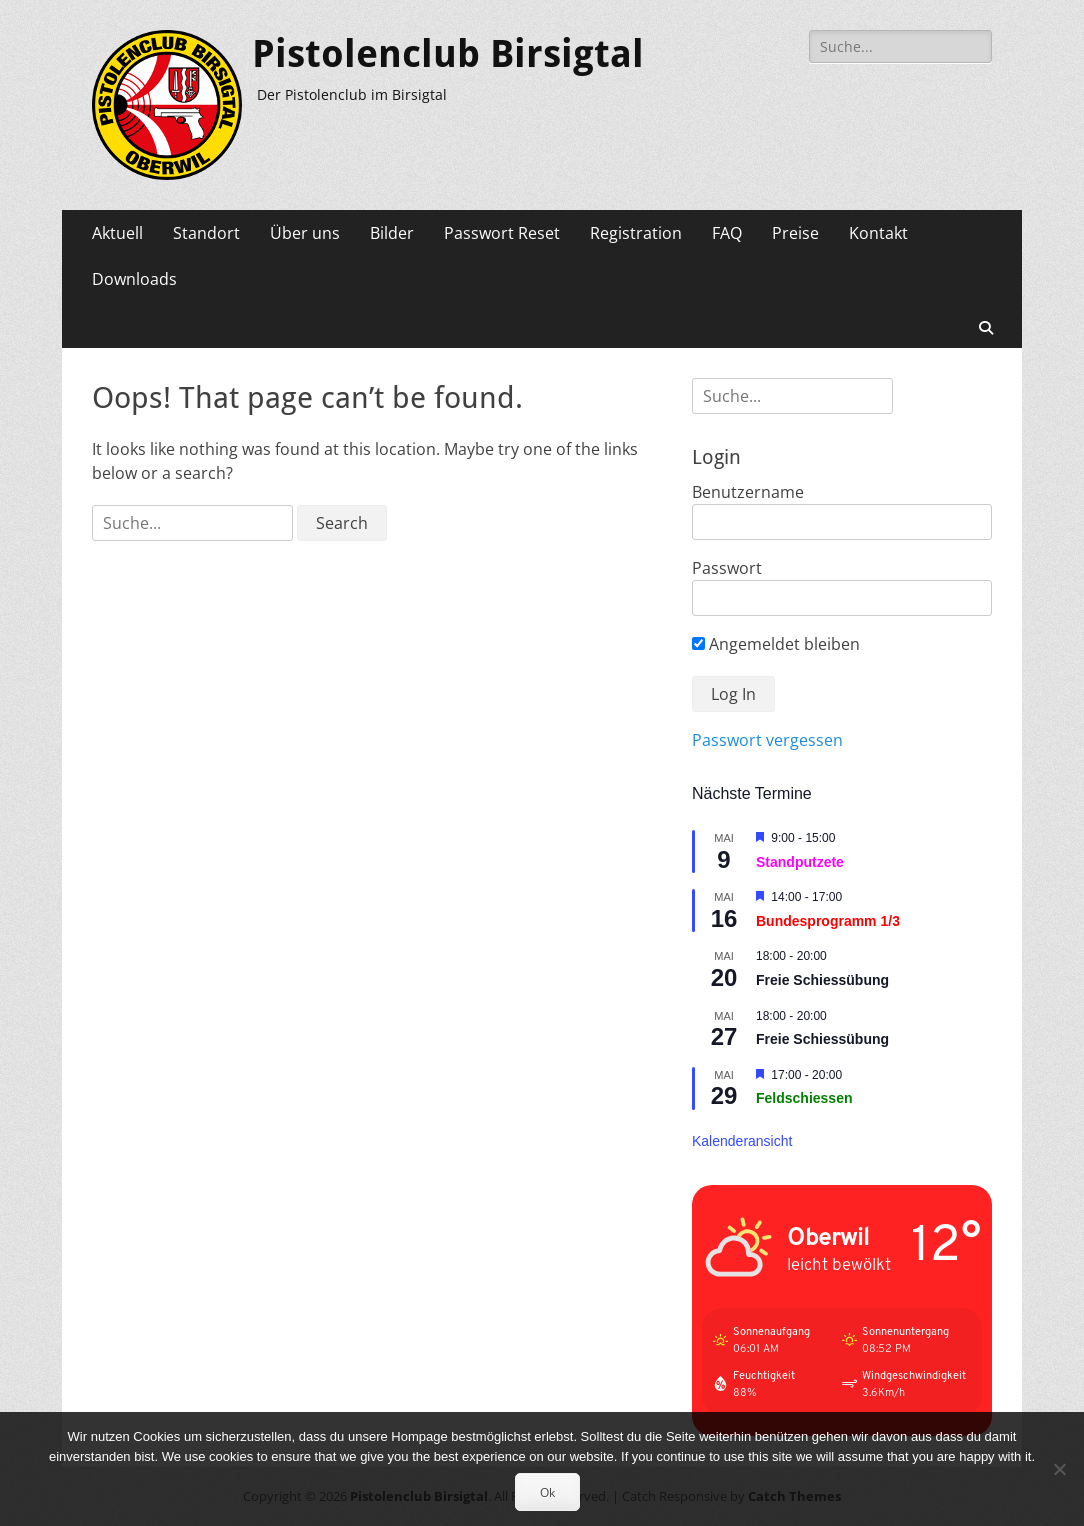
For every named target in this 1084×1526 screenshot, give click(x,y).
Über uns (305, 233)
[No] (1059, 1469)
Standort (206, 233)
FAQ (727, 233)
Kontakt (878, 233)
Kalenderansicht (742, 1141)
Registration (636, 233)
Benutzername (748, 492)
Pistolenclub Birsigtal (448, 54)
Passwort (727, 568)
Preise (795, 233)
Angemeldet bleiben (776, 644)
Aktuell (117, 233)
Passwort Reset (502, 233)
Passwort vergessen (767, 740)
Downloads (134, 279)
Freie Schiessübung (822, 980)
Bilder (392, 233)
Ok (547, 1492)
